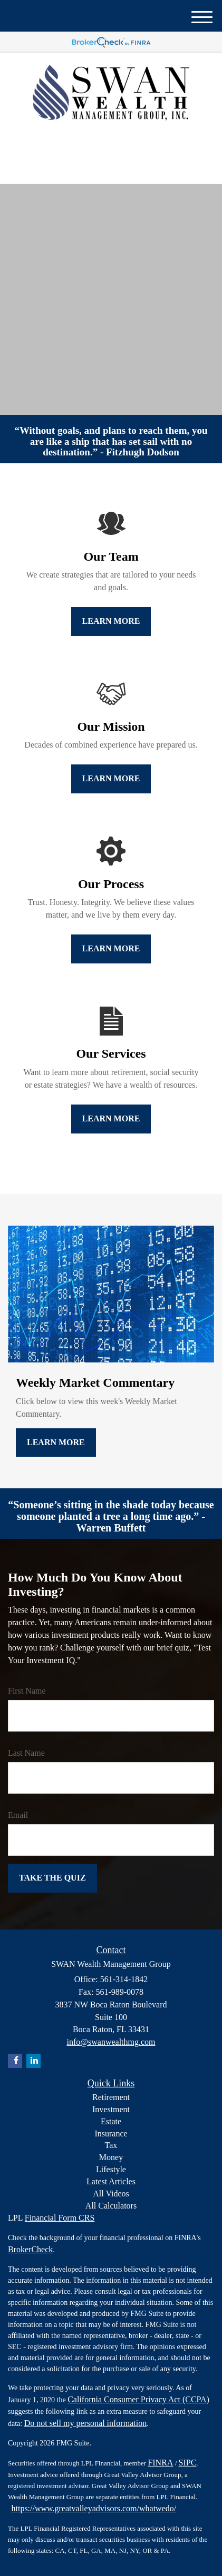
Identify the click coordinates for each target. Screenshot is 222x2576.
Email (18, 1815)
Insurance (110, 2133)
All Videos (111, 2193)
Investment (111, 2109)
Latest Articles (111, 2181)
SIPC (188, 2462)
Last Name (26, 1752)
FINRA (160, 2462)
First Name (27, 1690)
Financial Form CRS (59, 2217)
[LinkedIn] (102, 143)
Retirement (111, 2097)
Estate (111, 2121)
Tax (111, 2145)
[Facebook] (115, 143)
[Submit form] (52, 1878)
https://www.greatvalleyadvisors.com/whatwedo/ (94, 2508)
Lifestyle (111, 2169)
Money (111, 2157)
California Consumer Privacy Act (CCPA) (138, 2399)
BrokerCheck (30, 2249)
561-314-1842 (111, 166)
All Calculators (111, 2205)
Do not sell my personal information (85, 2423)
